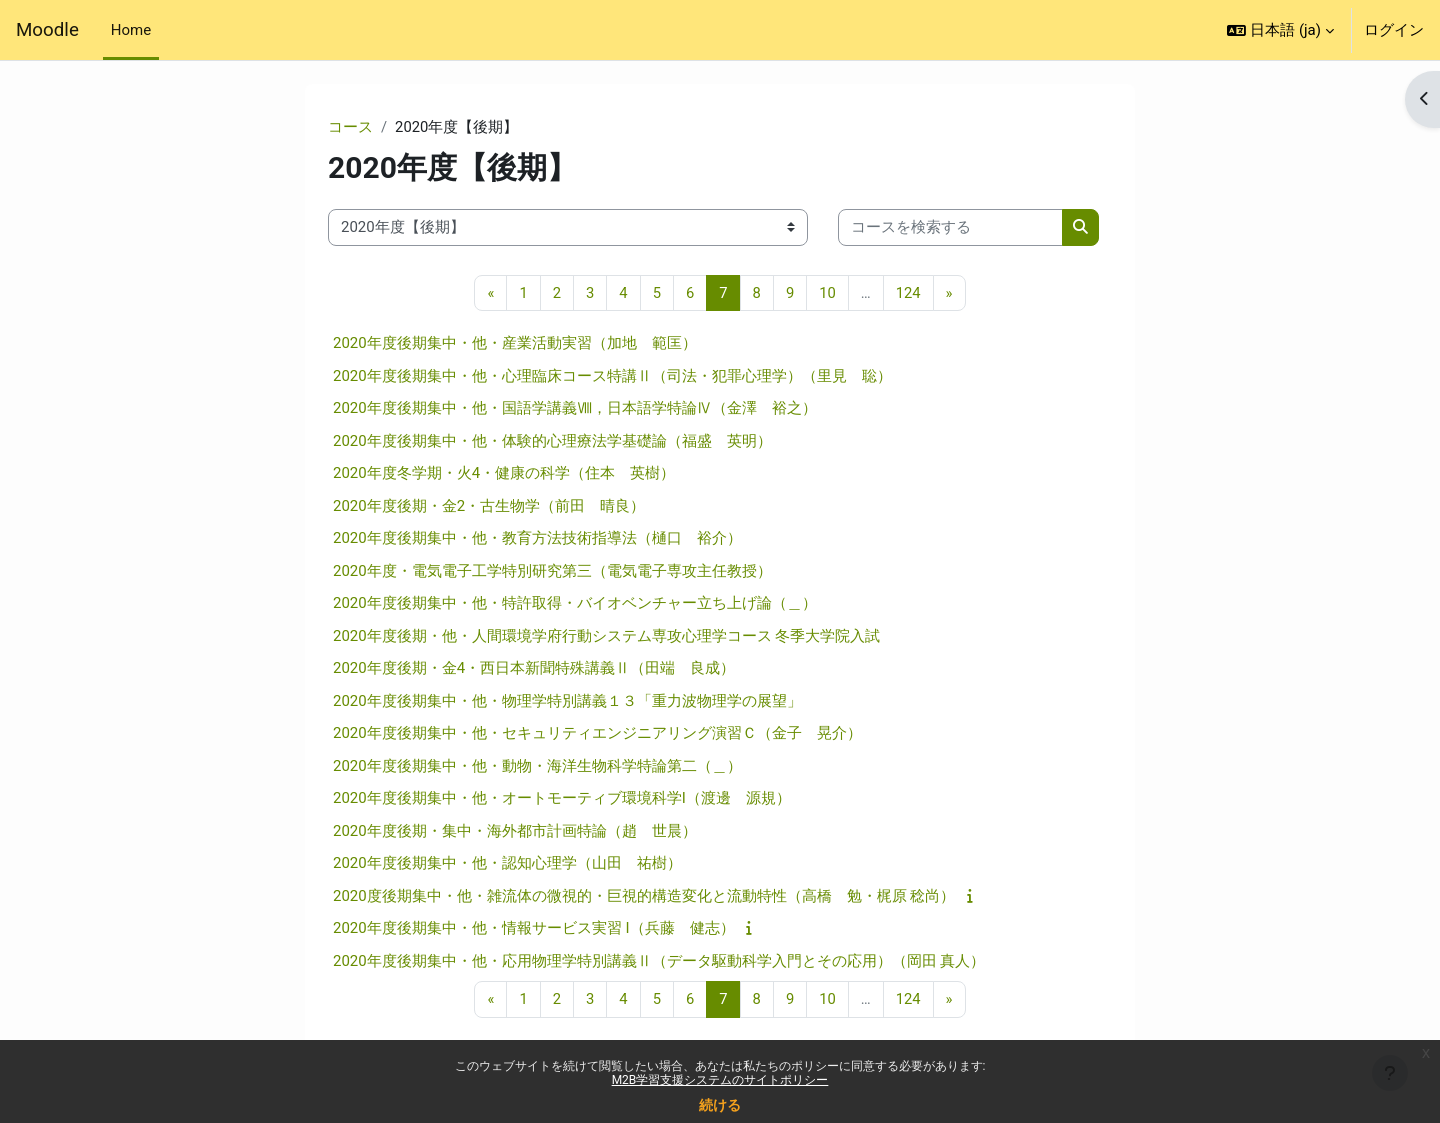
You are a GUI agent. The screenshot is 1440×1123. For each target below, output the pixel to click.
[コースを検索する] (950, 228)
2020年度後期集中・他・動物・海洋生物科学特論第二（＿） (537, 766)
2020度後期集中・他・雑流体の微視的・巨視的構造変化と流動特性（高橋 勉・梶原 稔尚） (644, 896)
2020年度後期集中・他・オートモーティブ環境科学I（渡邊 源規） (562, 799)
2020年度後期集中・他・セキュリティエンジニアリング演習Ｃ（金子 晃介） (597, 734)
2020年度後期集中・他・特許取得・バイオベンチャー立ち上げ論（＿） (575, 604)
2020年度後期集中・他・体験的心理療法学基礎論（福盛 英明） (552, 441)
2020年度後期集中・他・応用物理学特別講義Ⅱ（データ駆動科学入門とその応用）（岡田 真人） (659, 961)
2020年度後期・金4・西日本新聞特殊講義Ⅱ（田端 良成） (534, 669)
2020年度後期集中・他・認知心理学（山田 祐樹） (507, 864)
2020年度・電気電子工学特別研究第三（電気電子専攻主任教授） (552, 571)
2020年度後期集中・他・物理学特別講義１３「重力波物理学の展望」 (567, 701)
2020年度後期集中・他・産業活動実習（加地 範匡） (515, 344)
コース (350, 127)
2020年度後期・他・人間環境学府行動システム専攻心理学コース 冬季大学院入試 (606, 636)
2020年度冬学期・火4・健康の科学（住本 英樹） (504, 474)
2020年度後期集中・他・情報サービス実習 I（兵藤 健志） (534, 929)
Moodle (47, 30)
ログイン (1394, 30)
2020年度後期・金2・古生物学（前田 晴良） (489, 506)
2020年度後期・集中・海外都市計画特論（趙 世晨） (515, 831)
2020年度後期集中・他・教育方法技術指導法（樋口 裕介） (537, 539)
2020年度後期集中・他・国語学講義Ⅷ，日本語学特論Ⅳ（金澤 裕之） (575, 409)
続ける (720, 1105)
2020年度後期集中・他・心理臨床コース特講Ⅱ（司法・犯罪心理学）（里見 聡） (612, 376)
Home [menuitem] (131, 30)
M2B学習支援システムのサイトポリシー (720, 1080)
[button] (1280, 30)
